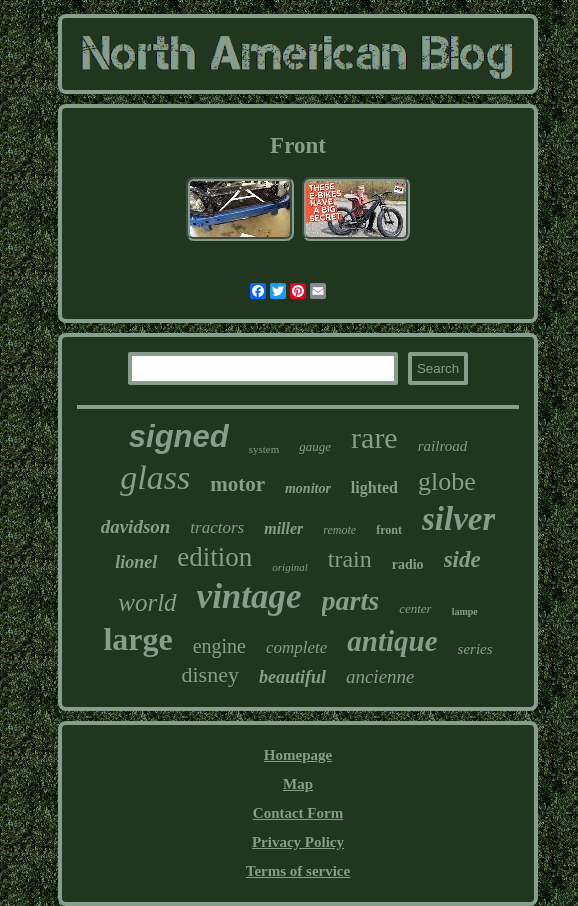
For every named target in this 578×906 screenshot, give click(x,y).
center (415, 608)
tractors (217, 527)
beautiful (292, 677)
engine (219, 646)
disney (209, 674)
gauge (315, 446)
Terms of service (298, 871)
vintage (249, 596)
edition (214, 557)
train (350, 559)
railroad (442, 446)
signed (179, 436)
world (147, 602)
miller (283, 528)
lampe (465, 611)
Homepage (298, 755)
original (289, 567)
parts (351, 600)
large (137, 639)
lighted (374, 487)
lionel (136, 562)
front (389, 530)
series (475, 649)
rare (374, 437)
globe (447, 481)
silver (458, 519)
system (264, 449)
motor (237, 484)
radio (408, 564)
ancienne (380, 676)
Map (298, 784)
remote (339, 530)
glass (155, 477)
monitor (308, 488)
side (462, 559)
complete (296, 647)
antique (392, 641)
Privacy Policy (298, 842)
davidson (136, 526)
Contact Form (298, 813)
